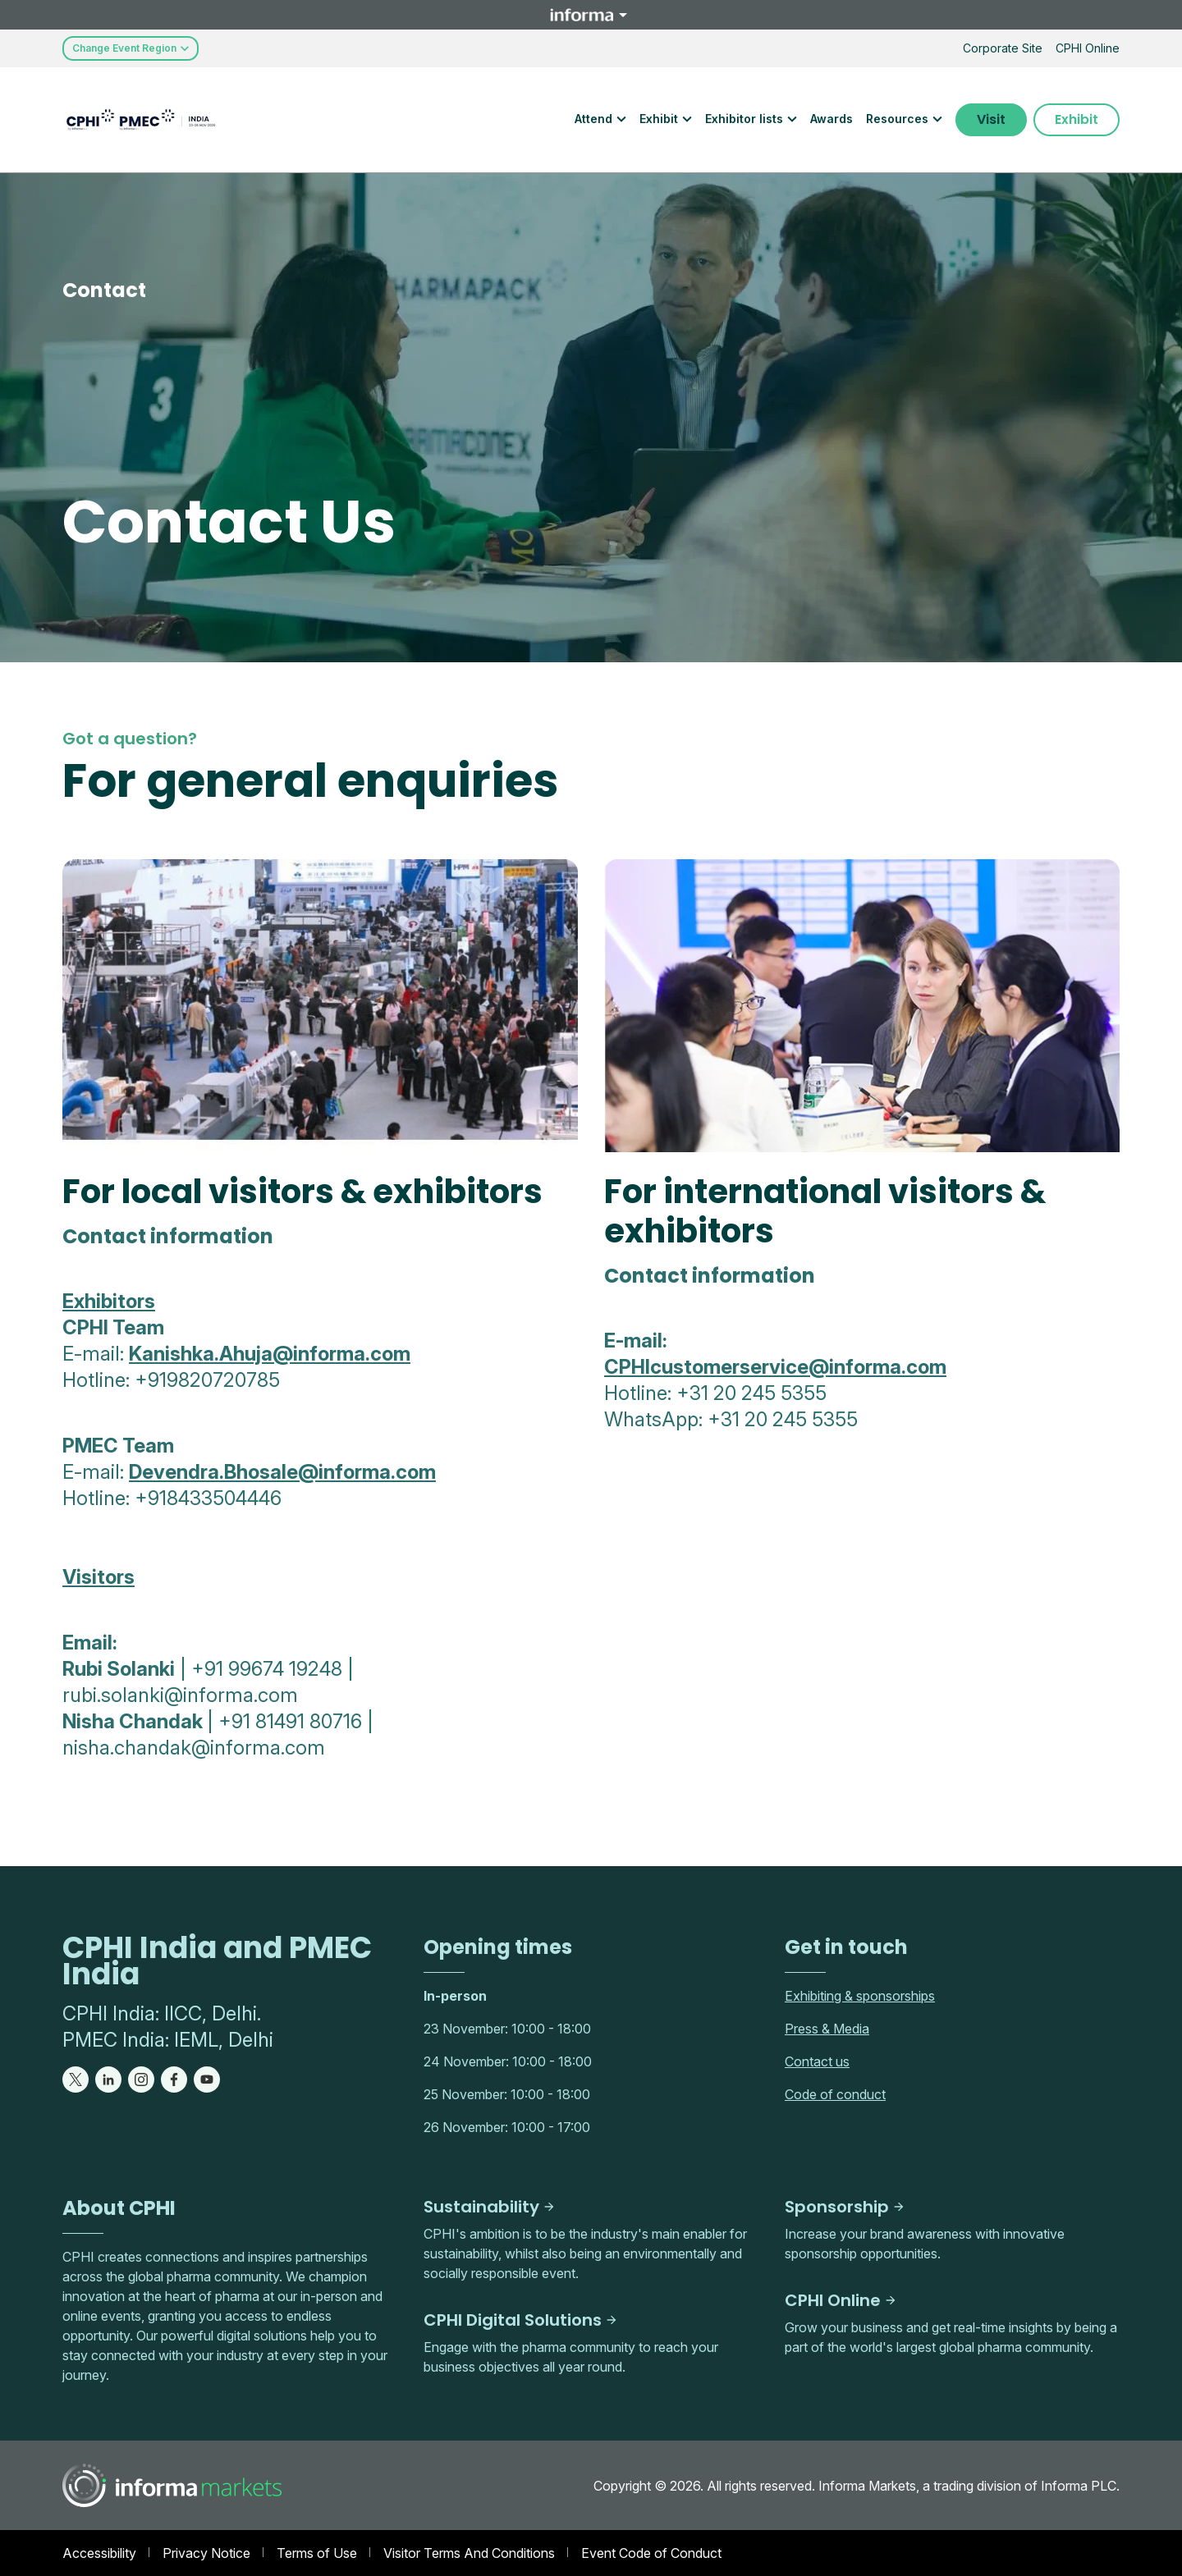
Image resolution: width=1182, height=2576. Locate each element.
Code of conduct (835, 2094)
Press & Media (827, 2028)
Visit (991, 119)
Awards (831, 119)
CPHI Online (1088, 48)
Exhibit (1076, 119)
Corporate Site (1002, 48)
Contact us (817, 2061)
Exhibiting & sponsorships (860, 1996)
